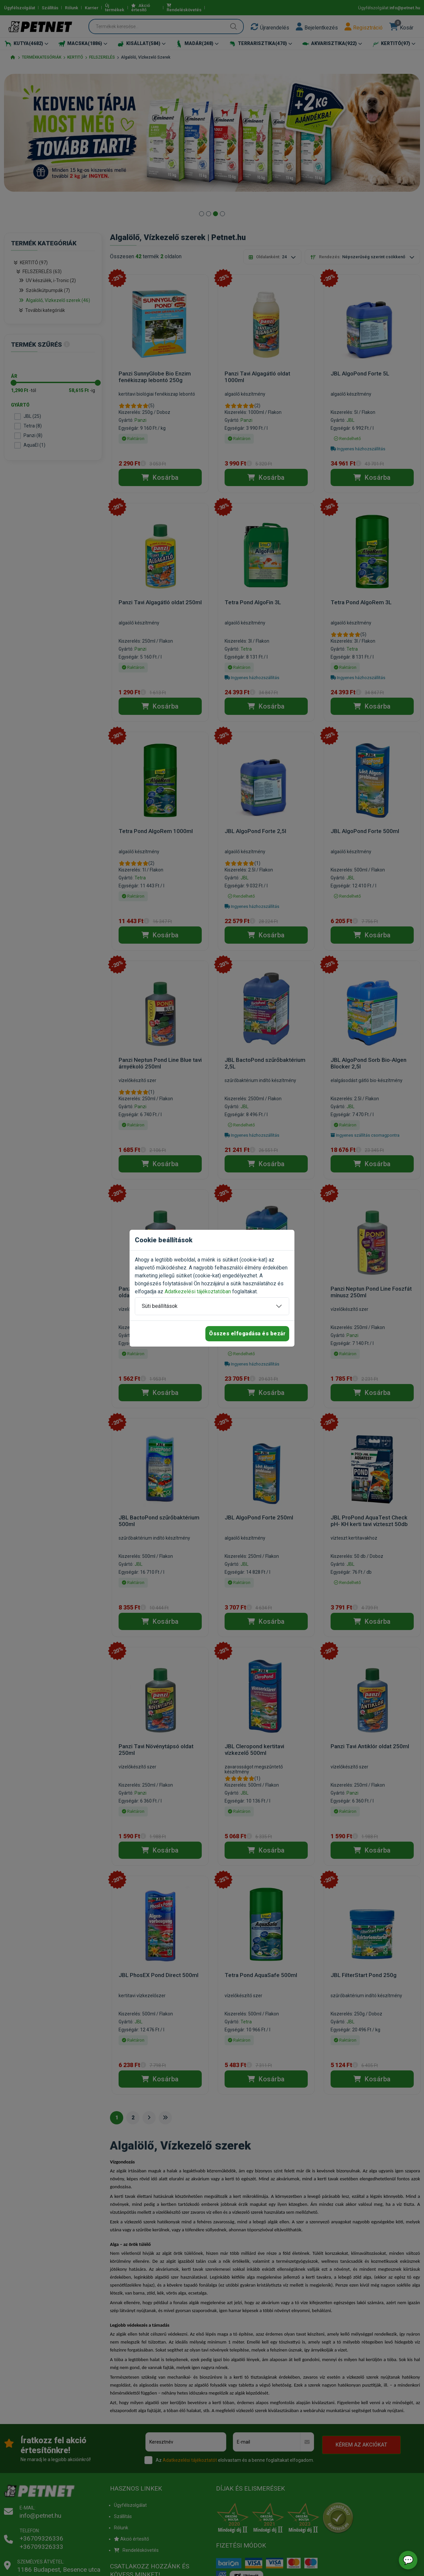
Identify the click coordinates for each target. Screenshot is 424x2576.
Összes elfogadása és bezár (247, 1333)
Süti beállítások (160, 1306)
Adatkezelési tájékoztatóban (198, 1291)
